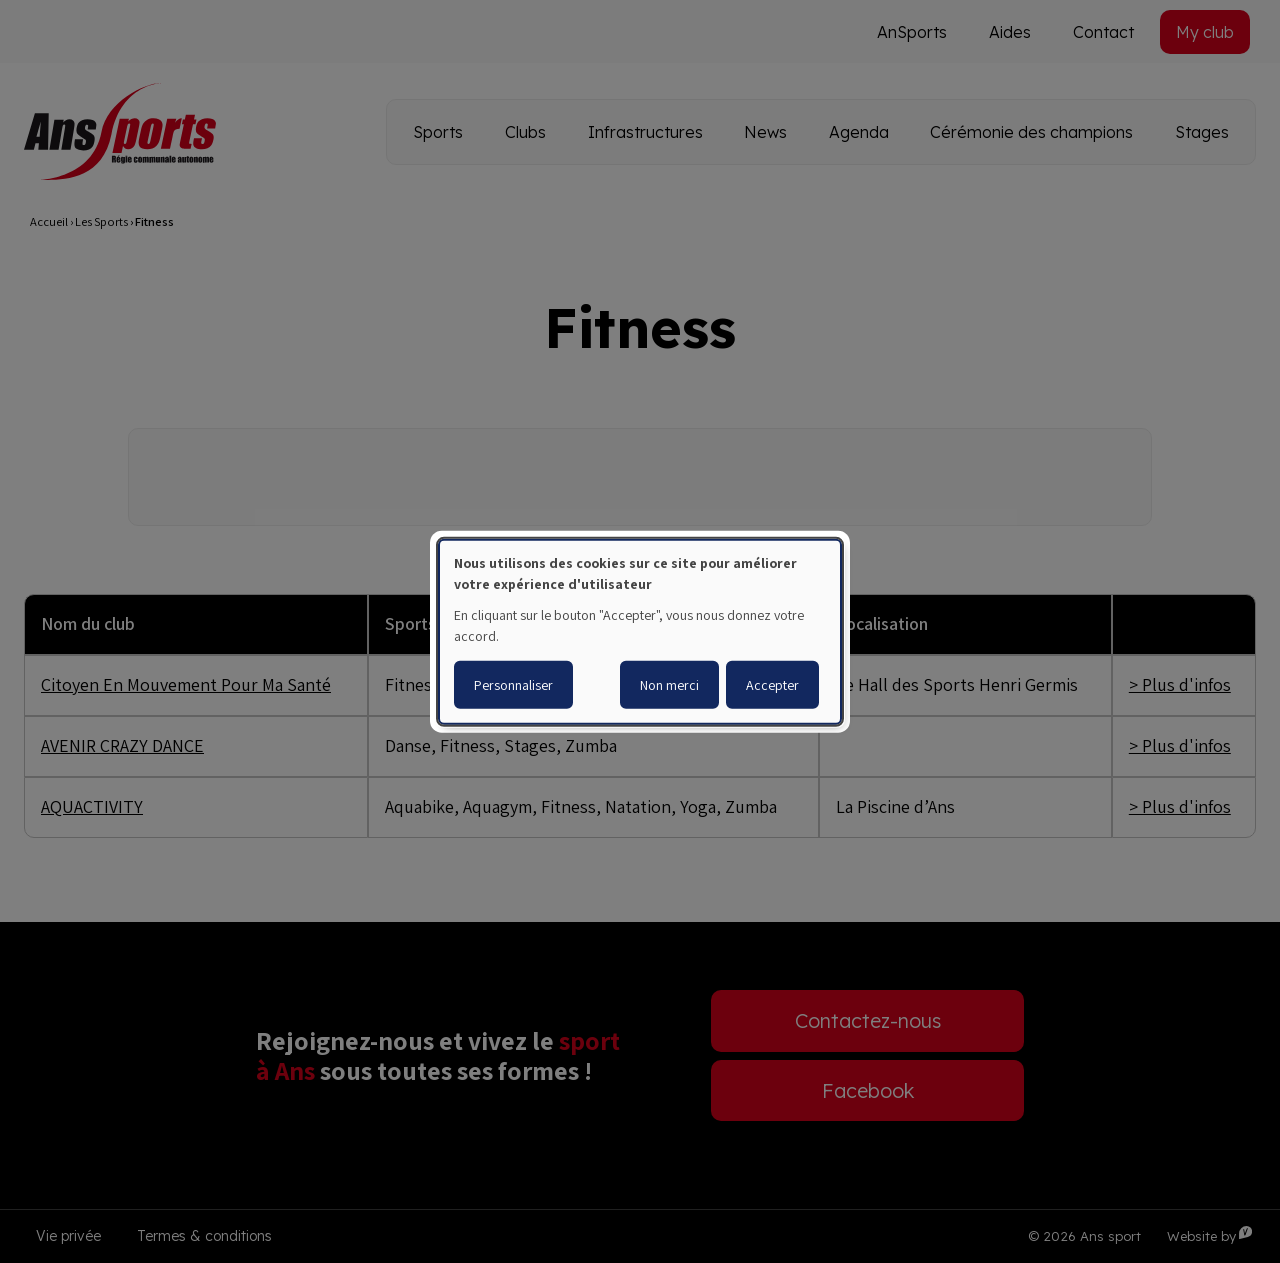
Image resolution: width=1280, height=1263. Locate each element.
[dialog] (640, 631)
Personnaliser (513, 685)
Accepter (772, 685)
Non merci (669, 685)
